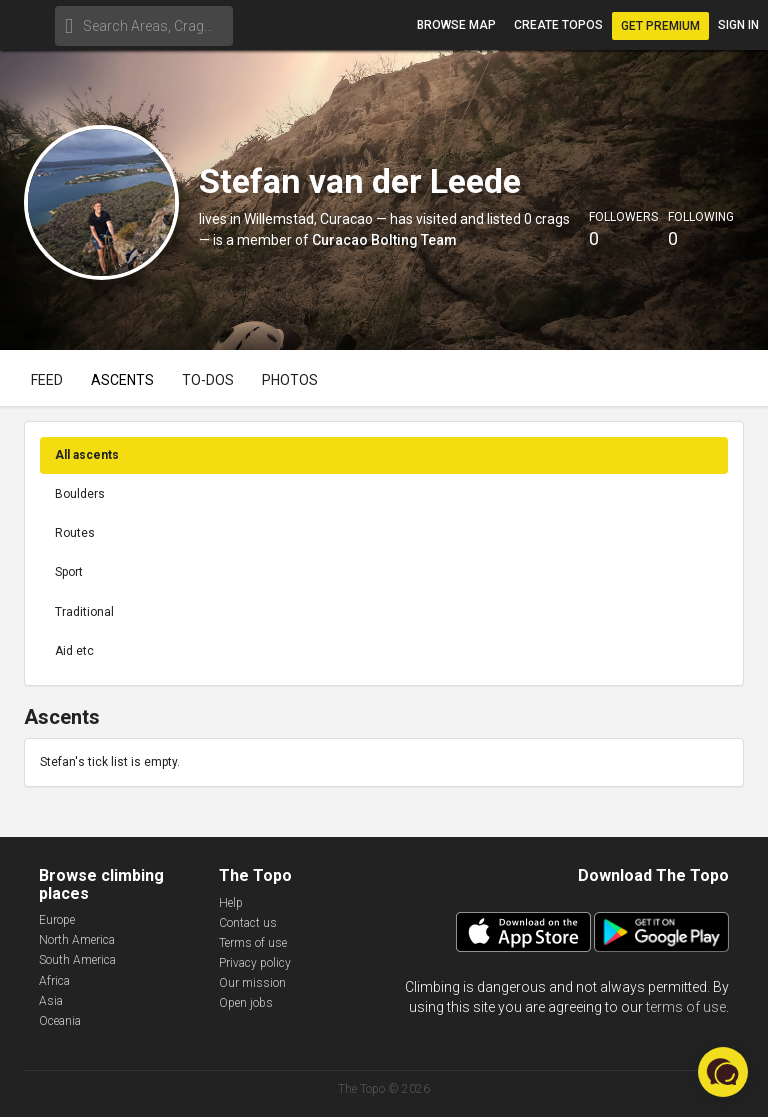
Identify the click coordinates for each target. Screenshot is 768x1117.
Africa (54, 981)
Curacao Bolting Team (384, 240)
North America (77, 940)
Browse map (456, 25)
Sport (69, 572)
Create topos (558, 25)
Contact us (248, 923)
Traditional (84, 612)
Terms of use (253, 943)
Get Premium (660, 26)
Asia (51, 1001)
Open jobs (246, 1003)
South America (77, 960)
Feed (47, 380)
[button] (723, 1072)
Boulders (80, 494)
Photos (290, 380)
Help (231, 903)
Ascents (122, 380)
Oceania (60, 1021)
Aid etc (74, 651)
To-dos (208, 380)
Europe (57, 920)
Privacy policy (255, 963)
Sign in (738, 25)
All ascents (87, 455)
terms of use (686, 1007)
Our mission (252, 983)
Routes (75, 533)
